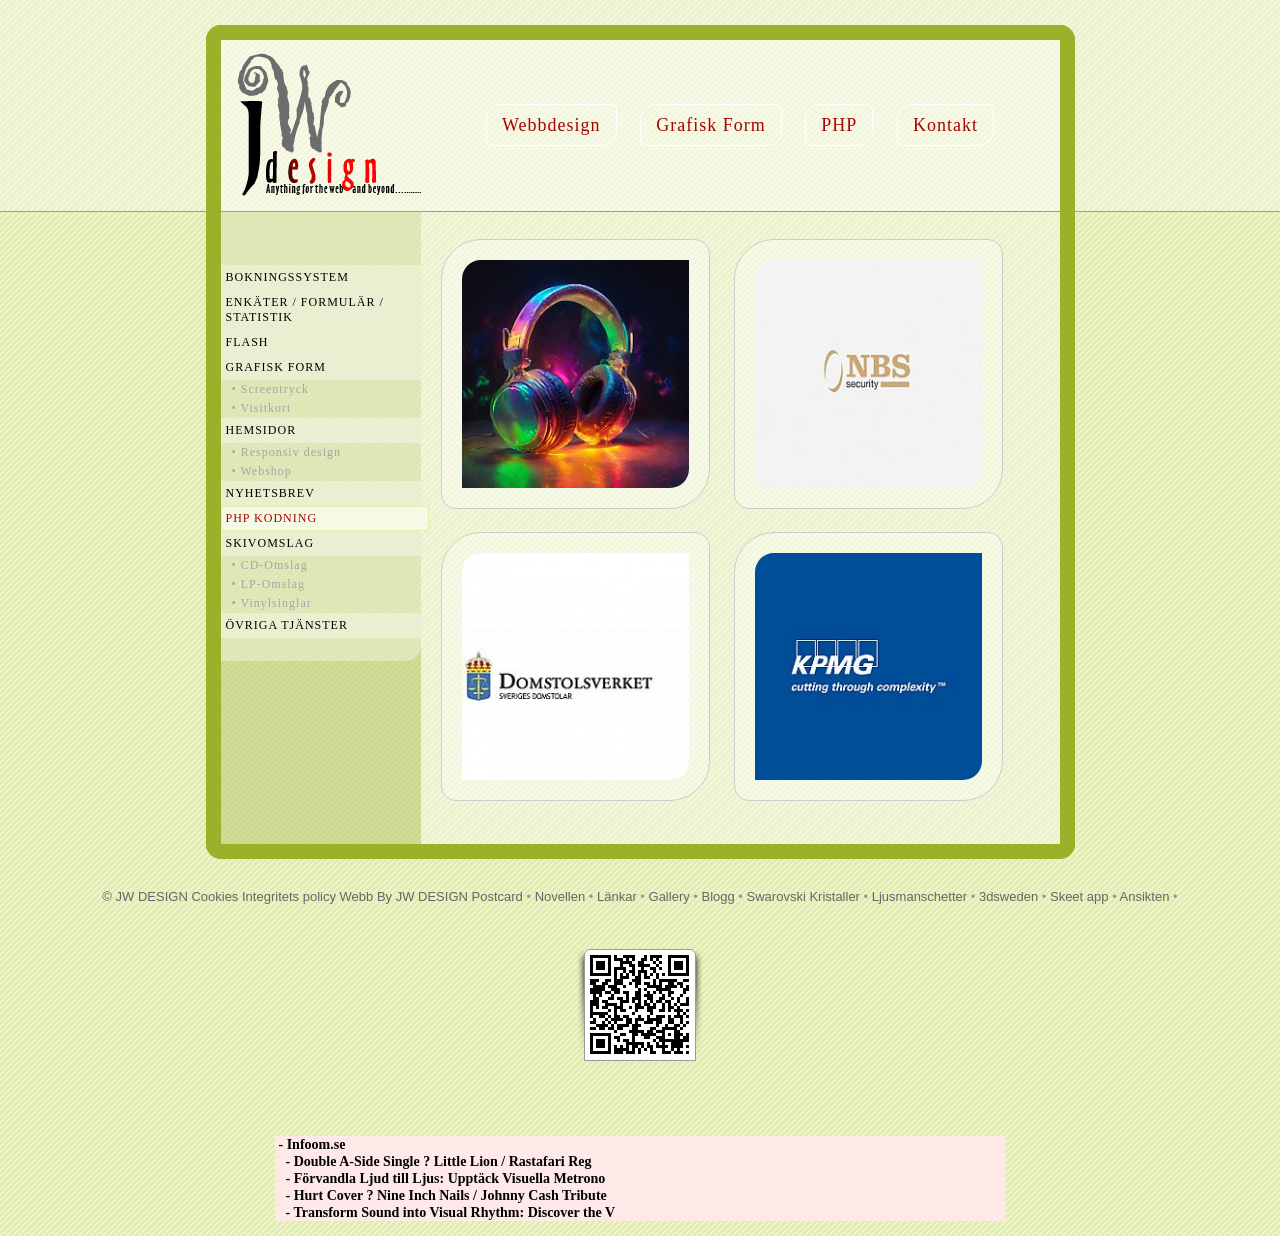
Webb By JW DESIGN (404, 896)
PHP (839, 125)
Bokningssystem (287, 277)
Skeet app (1079, 896)
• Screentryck (271, 389)
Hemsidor (261, 430)
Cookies (214, 896)
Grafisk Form (711, 125)
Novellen (560, 896)
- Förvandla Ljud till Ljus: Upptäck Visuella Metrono (440, 1178)
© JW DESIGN (144, 896)
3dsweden (1008, 896)
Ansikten (1145, 896)
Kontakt (945, 125)
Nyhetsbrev (270, 493)
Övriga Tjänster (287, 625)
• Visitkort (262, 408)
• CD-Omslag (270, 565)
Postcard (497, 896)
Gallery (669, 896)
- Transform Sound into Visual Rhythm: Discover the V (445, 1212)
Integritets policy (289, 896)
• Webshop (262, 471)
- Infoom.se (310, 1144)
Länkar (617, 896)
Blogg (718, 896)
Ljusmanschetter (919, 896)
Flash (247, 342)
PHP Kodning (272, 518)
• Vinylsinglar (272, 603)
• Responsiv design (287, 452)
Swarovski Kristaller (803, 896)
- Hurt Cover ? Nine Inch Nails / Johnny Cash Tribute (441, 1195)
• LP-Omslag (269, 584)
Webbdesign (551, 125)
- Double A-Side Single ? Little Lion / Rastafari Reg (433, 1161)
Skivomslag (270, 543)
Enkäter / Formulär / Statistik (305, 309)
